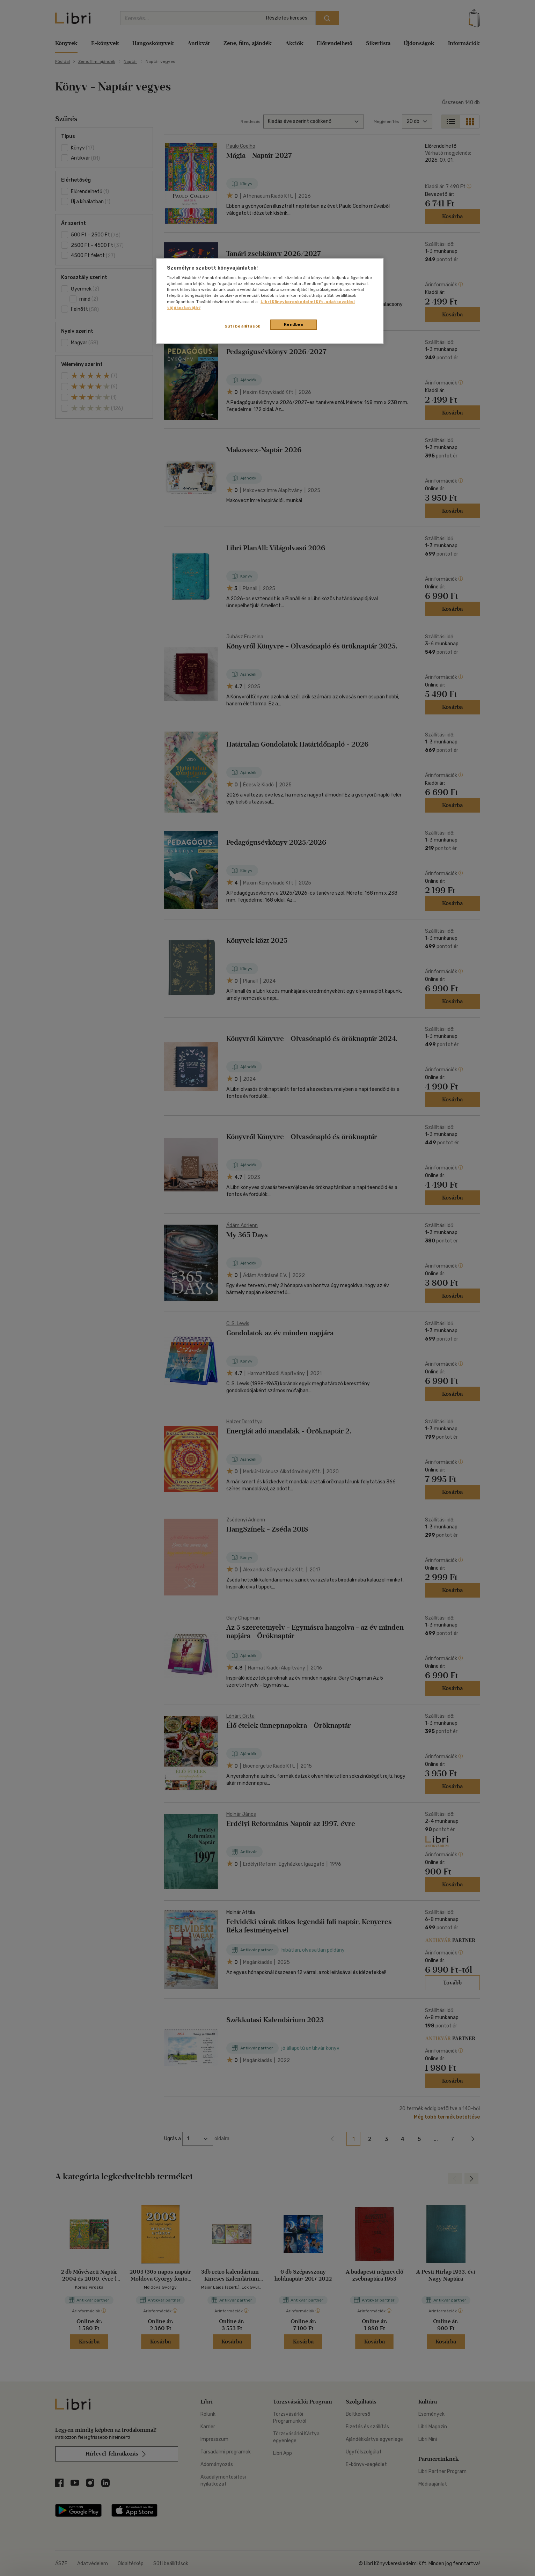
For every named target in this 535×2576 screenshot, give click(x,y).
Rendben (293, 324)
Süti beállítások (243, 326)
